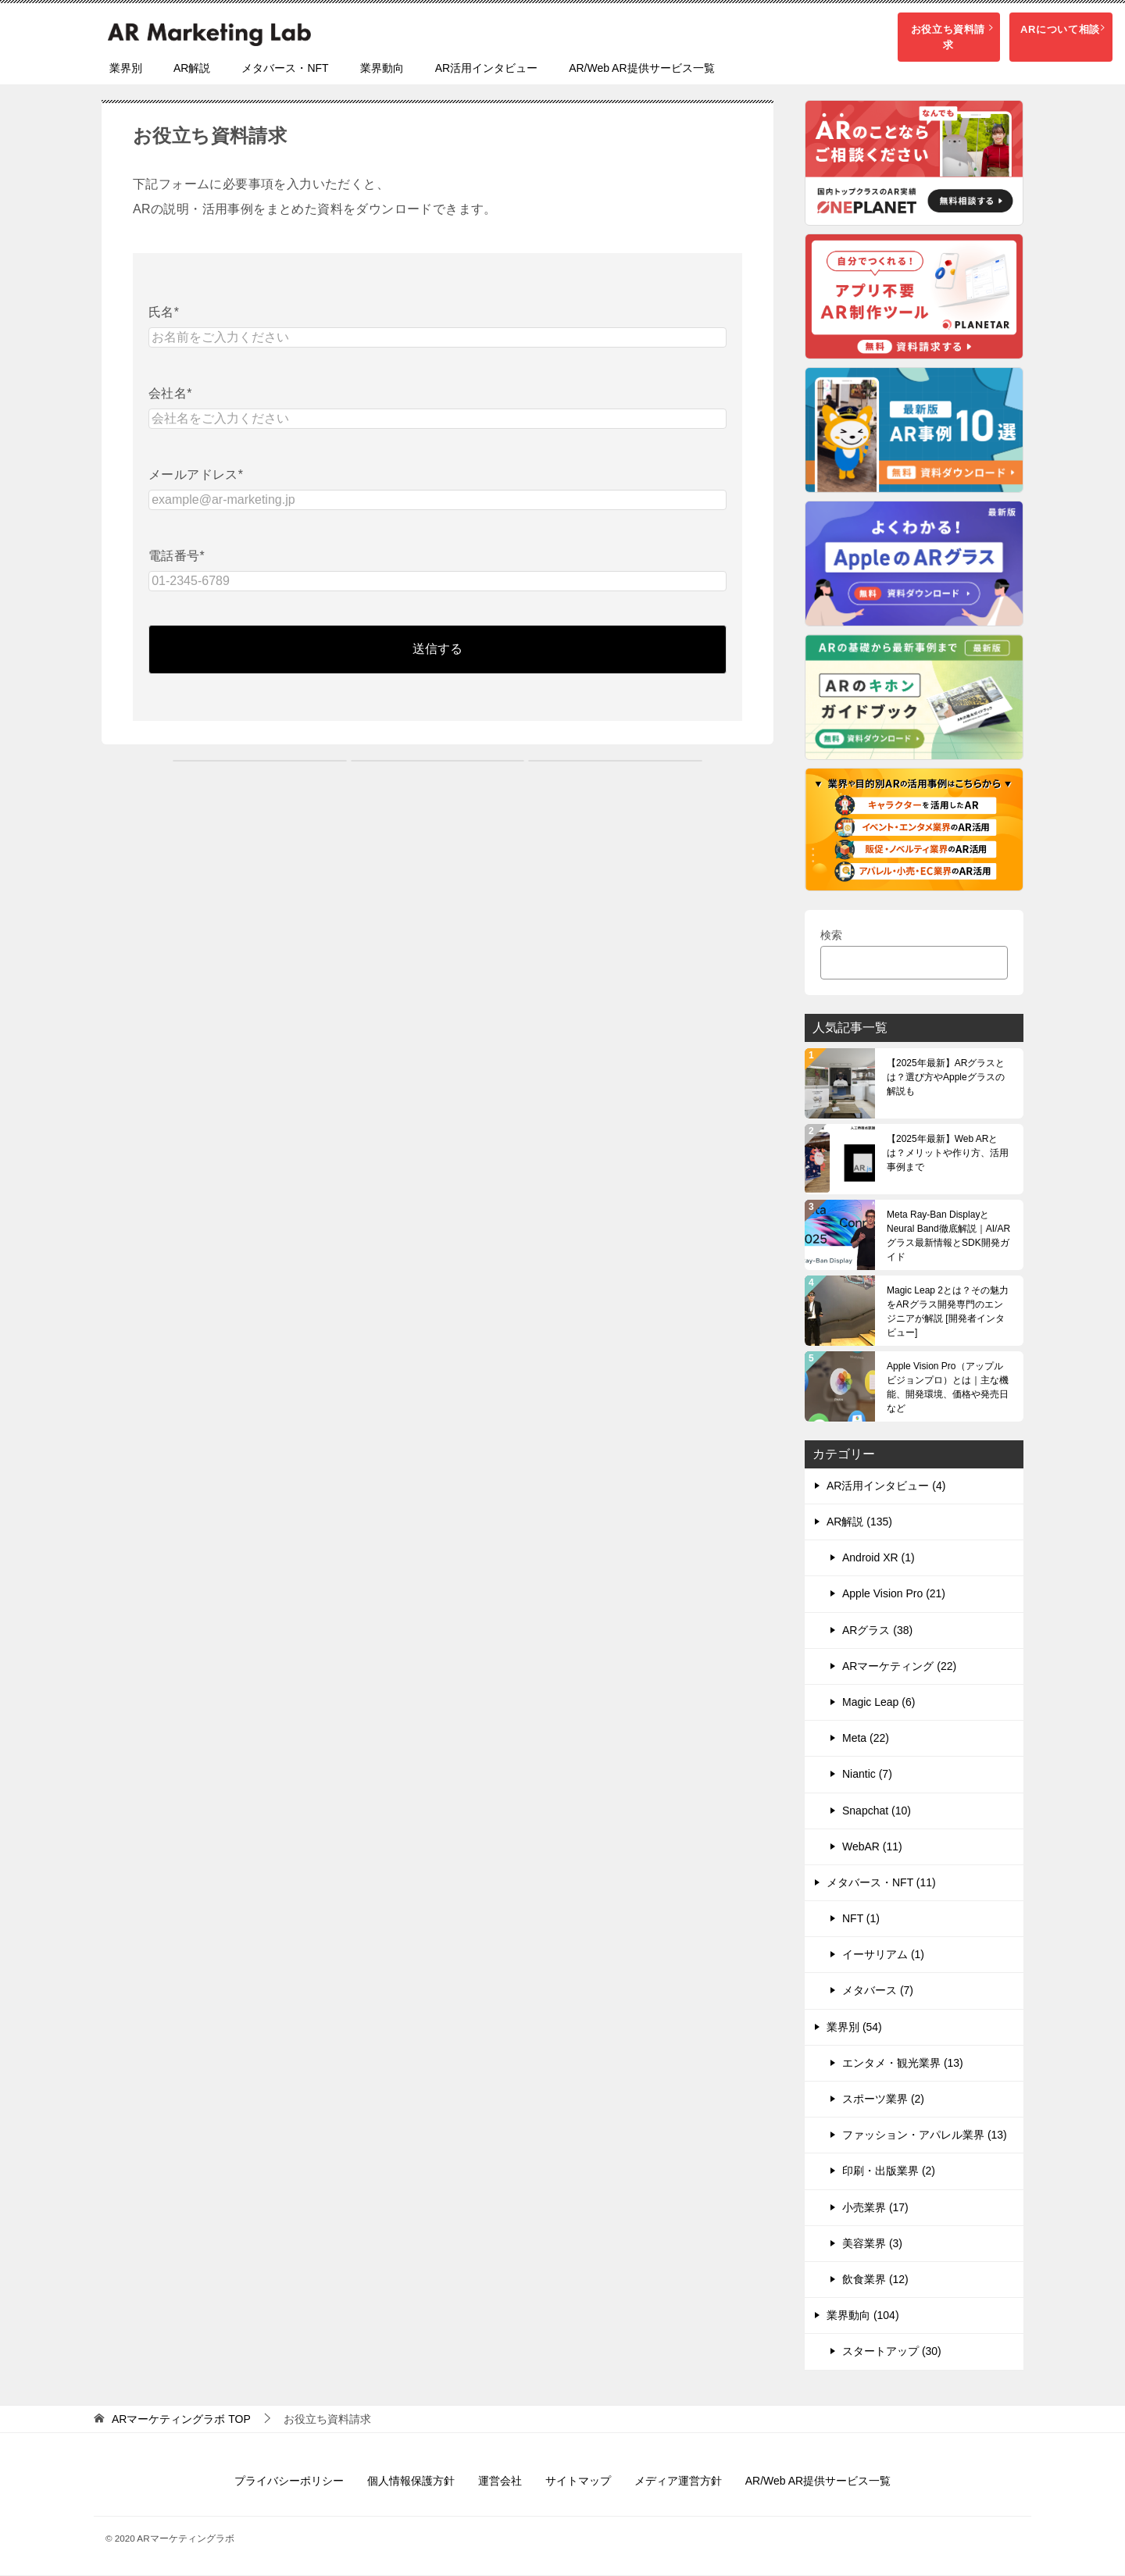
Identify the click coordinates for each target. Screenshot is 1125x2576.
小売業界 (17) (875, 2208)
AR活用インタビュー (486, 68)
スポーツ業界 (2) (883, 2099)
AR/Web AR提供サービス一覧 (641, 68)
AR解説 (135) (859, 1522)
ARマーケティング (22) (899, 1667)
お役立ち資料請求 (921, 29)
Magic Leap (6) (878, 1703)
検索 (831, 935)
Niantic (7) (867, 1774)
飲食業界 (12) (875, 2280)
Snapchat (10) (876, 1810)
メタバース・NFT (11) (881, 1883)
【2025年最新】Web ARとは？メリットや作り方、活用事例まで (948, 1153)
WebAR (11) (872, 1847)
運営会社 (500, 2480)
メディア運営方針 (678, 2480)
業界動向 (382, 68)
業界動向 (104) (863, 2316)
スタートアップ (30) (891, 2352)
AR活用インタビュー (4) (886, 1486)
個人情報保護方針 (411, 2480)
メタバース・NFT (284, 68)
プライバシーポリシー (289, 2480)
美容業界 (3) (872, 2244)
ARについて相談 (1057, 29)
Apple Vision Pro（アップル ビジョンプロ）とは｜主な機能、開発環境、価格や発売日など (948, 1388)
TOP (181, 2419)
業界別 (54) (854, 2027)
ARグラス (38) (877, 1631)
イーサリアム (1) (883, 1955)
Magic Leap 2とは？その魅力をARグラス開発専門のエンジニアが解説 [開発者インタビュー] (948, 1312)
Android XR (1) (878, 1558)
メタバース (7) (877, 1991)
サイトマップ (578, 2480)
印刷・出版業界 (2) (888, 2171)
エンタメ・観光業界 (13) (902, 2063)
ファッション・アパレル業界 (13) (924, 2135)
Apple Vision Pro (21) (893, 1594)
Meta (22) (865, 1738)
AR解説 (191, 68)
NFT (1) (861, 1919)
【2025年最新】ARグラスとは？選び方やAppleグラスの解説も (946, 1077)
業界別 (125, 68)
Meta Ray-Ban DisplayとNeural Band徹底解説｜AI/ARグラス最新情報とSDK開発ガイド (948, 1236)
